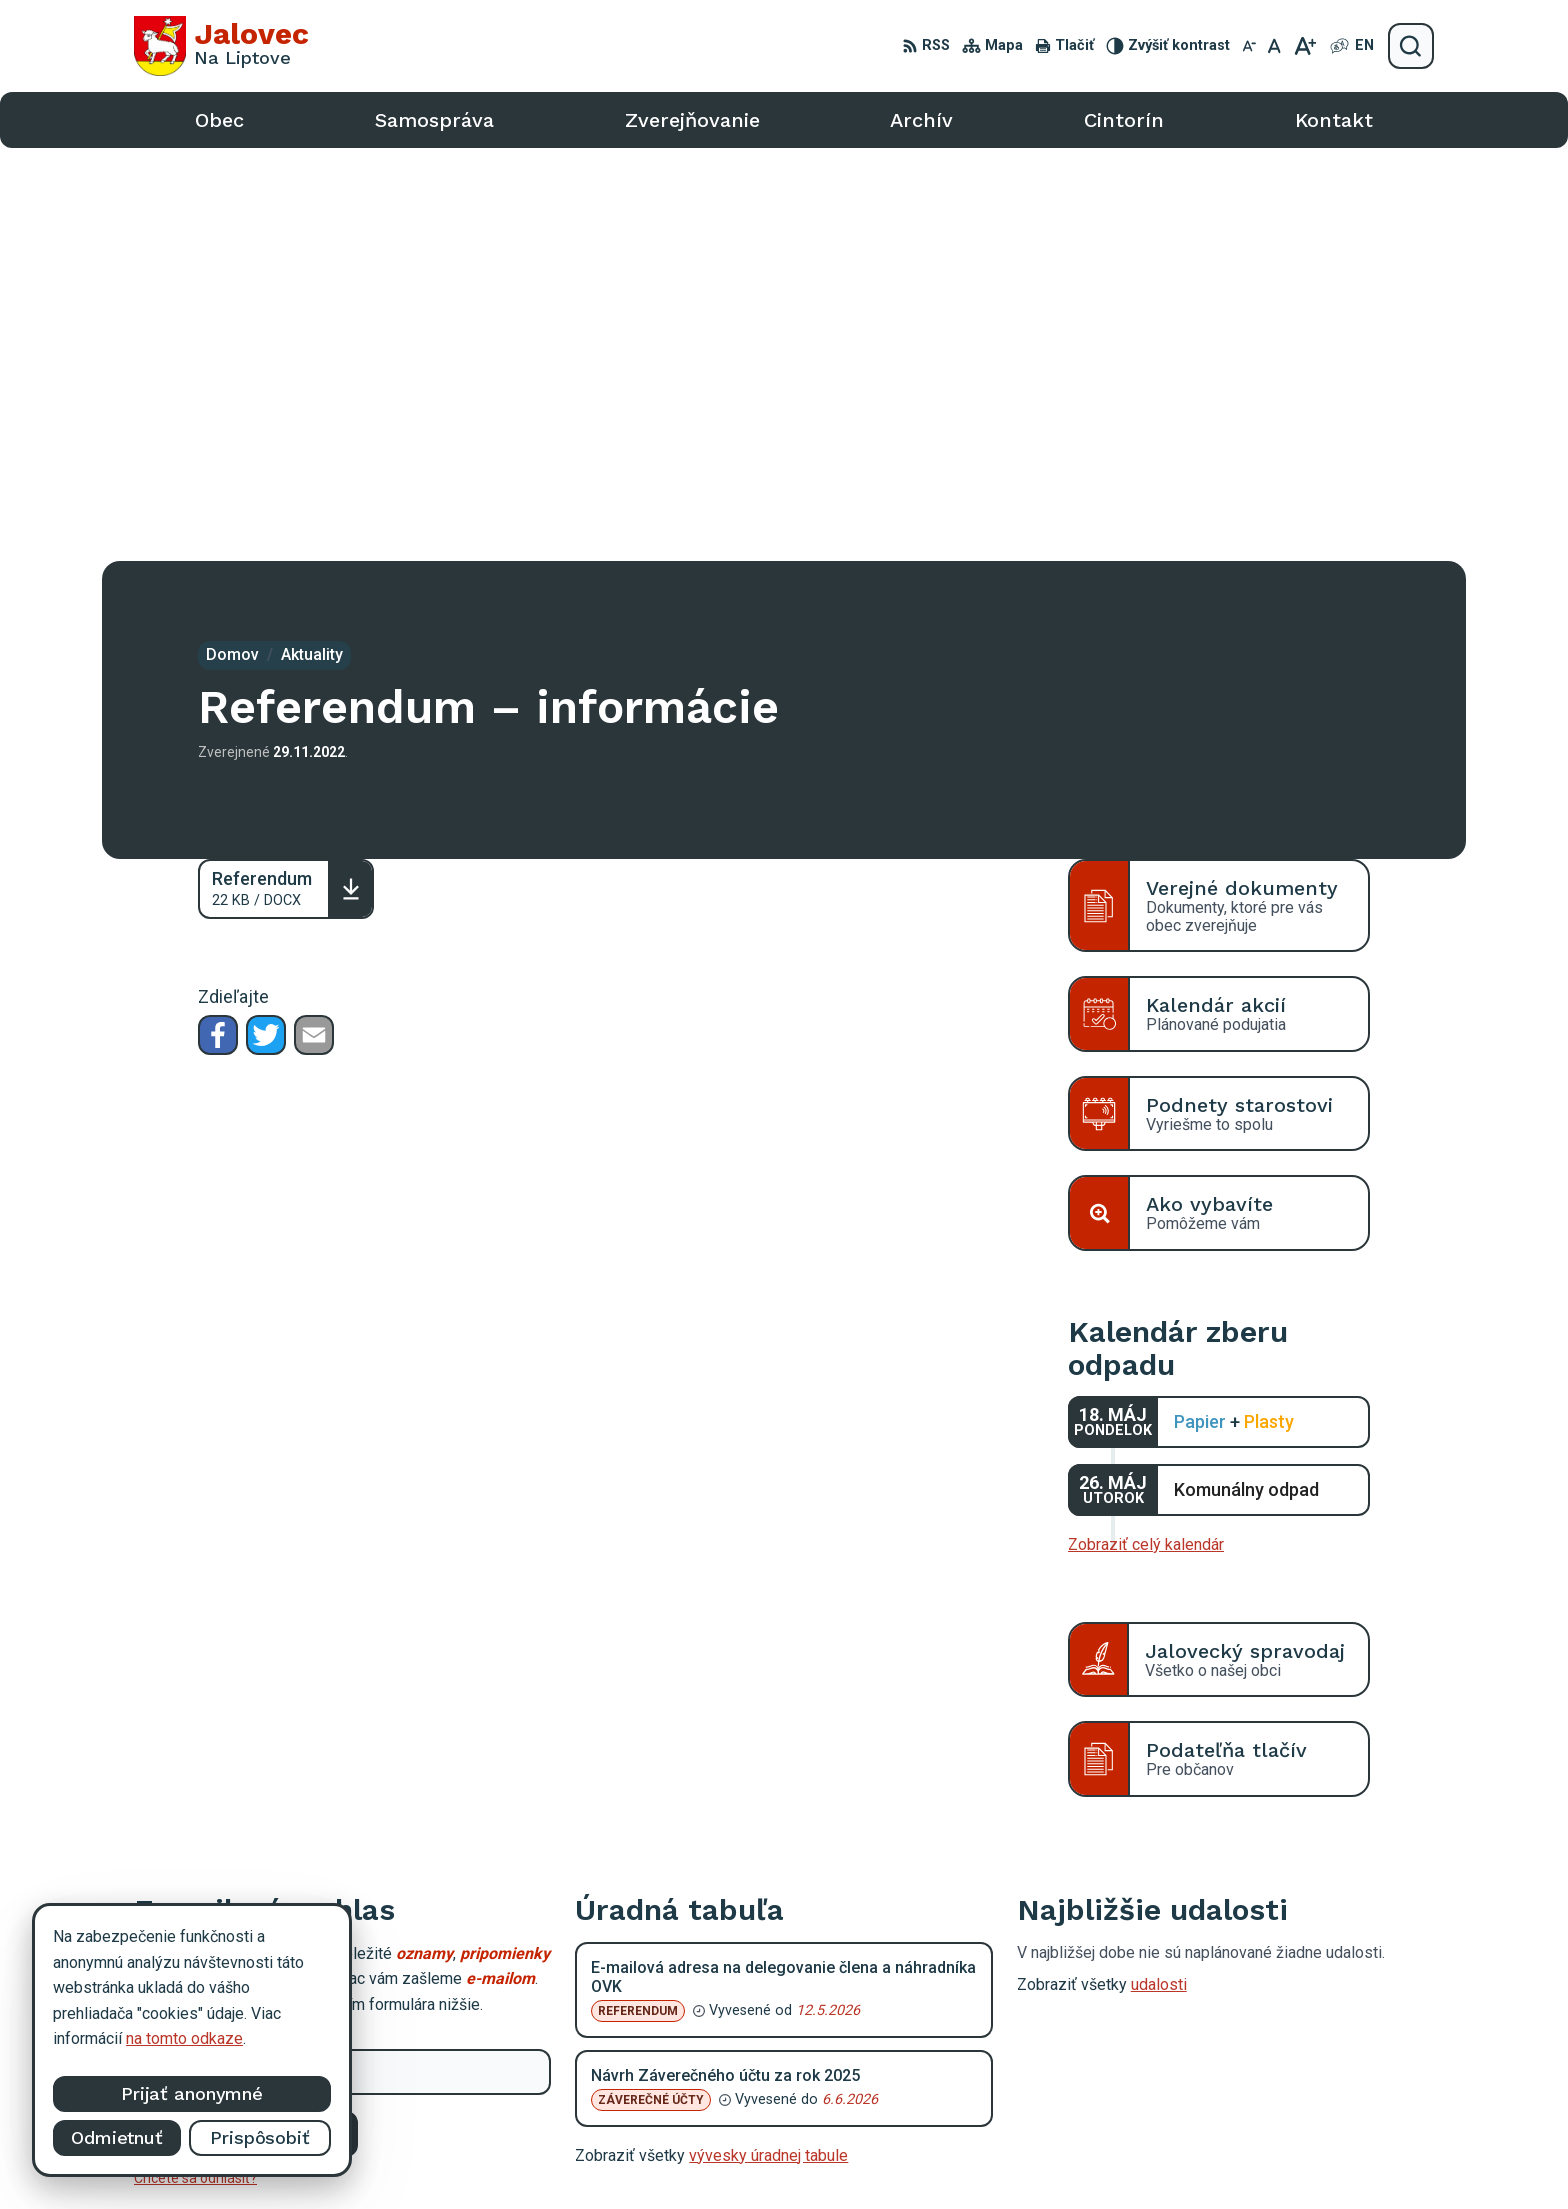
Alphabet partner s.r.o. (875, 2156)
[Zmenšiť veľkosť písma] (1249, 46)
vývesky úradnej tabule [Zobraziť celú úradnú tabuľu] (768, 1741)
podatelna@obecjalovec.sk (1283, 2064)
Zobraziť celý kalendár (1146, 1131)
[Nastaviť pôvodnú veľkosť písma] (1274, 46)
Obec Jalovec (1132, 2156)
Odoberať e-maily (246, 1720)
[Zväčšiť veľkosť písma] (1304, 46)
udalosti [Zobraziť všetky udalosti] (1159, 1571)
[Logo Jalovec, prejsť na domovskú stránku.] (221, 46)
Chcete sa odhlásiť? (195, 1765)
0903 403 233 (1239, 2042)
